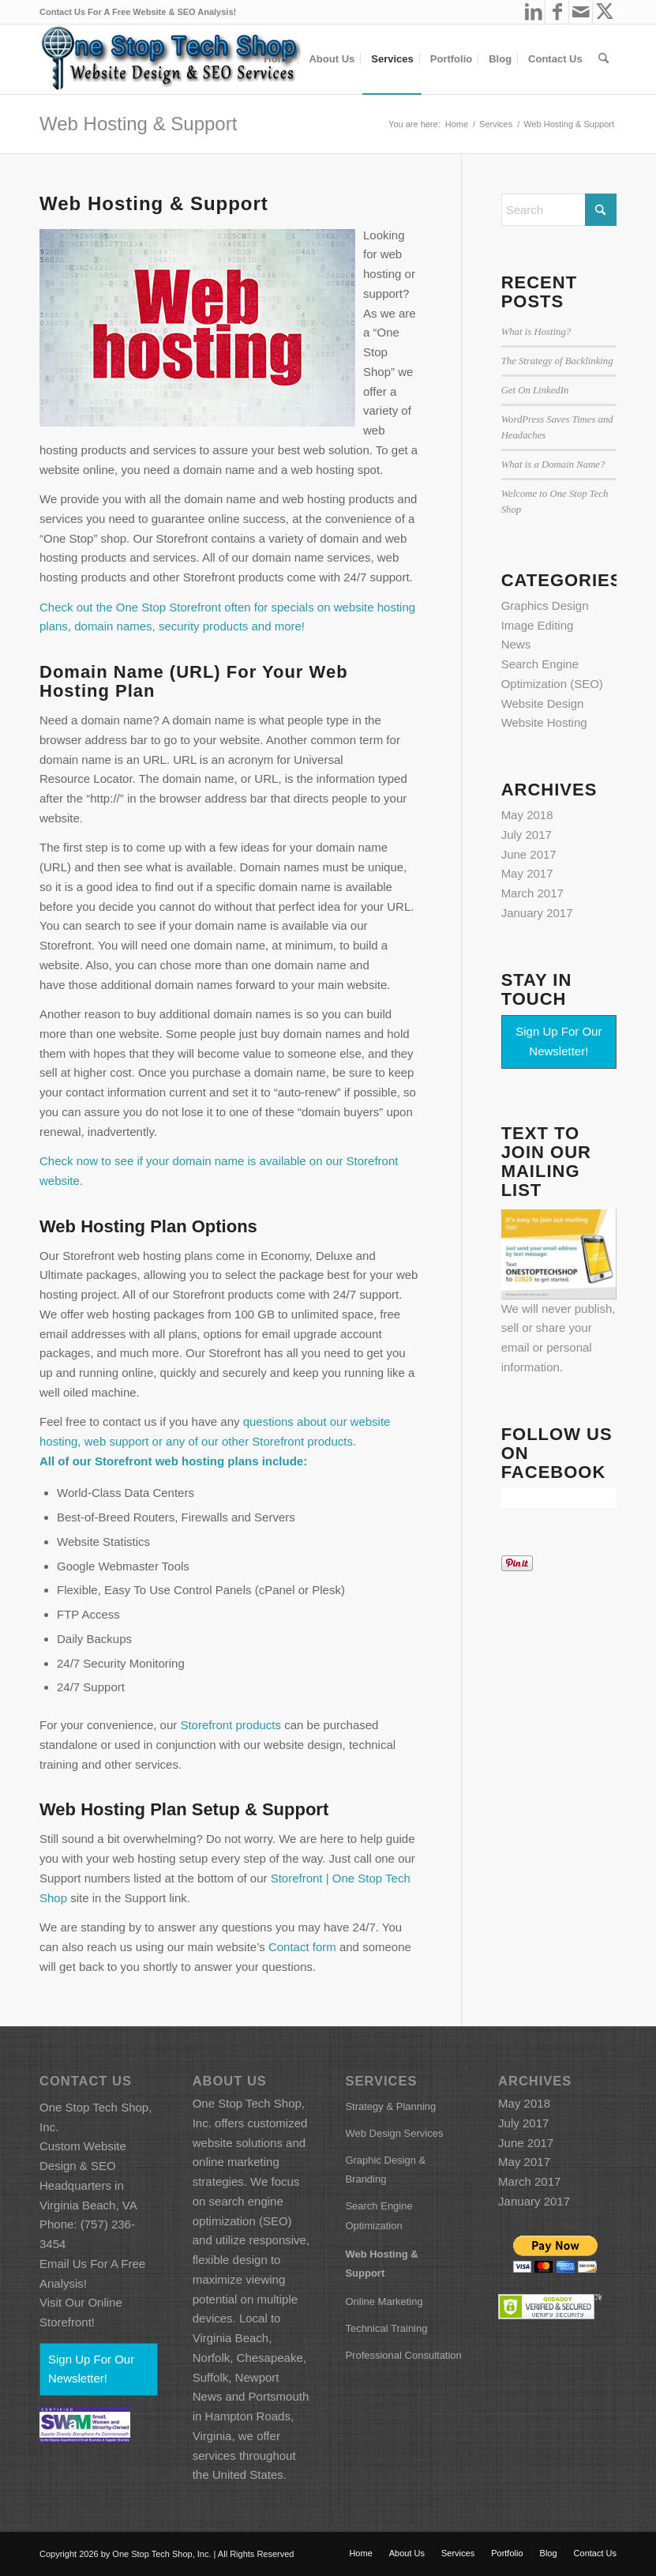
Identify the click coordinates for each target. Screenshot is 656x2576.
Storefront (123, 1461)
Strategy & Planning (390, 2106)
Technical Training (386, 2328)
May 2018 (527, 815)
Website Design (542, 703)
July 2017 (526, 834)
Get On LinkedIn (535, 390)
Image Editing (537, 625)
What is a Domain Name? (553, 464)
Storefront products (230, 1725)
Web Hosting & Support (138, 123)
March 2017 (532, 893)
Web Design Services (394, 2133)
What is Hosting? (536, 331)
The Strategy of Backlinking (557, 361)
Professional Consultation (403, 2355)
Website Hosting (544, 722)
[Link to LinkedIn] (533, 12)
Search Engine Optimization (378, 2216)
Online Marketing (383, 2301)
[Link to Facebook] (556, 12)
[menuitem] (278, 59)
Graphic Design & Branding (385, 2170)
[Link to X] (605, 12)
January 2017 (537, 912)
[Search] (603, 59)
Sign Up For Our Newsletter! (558, 1041)
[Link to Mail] (580, 12)
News (516, 644)
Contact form (302, 1947)
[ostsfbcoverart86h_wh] (170, 59)
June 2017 (529, 854)
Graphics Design (545, 605)
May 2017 (527, 873)
